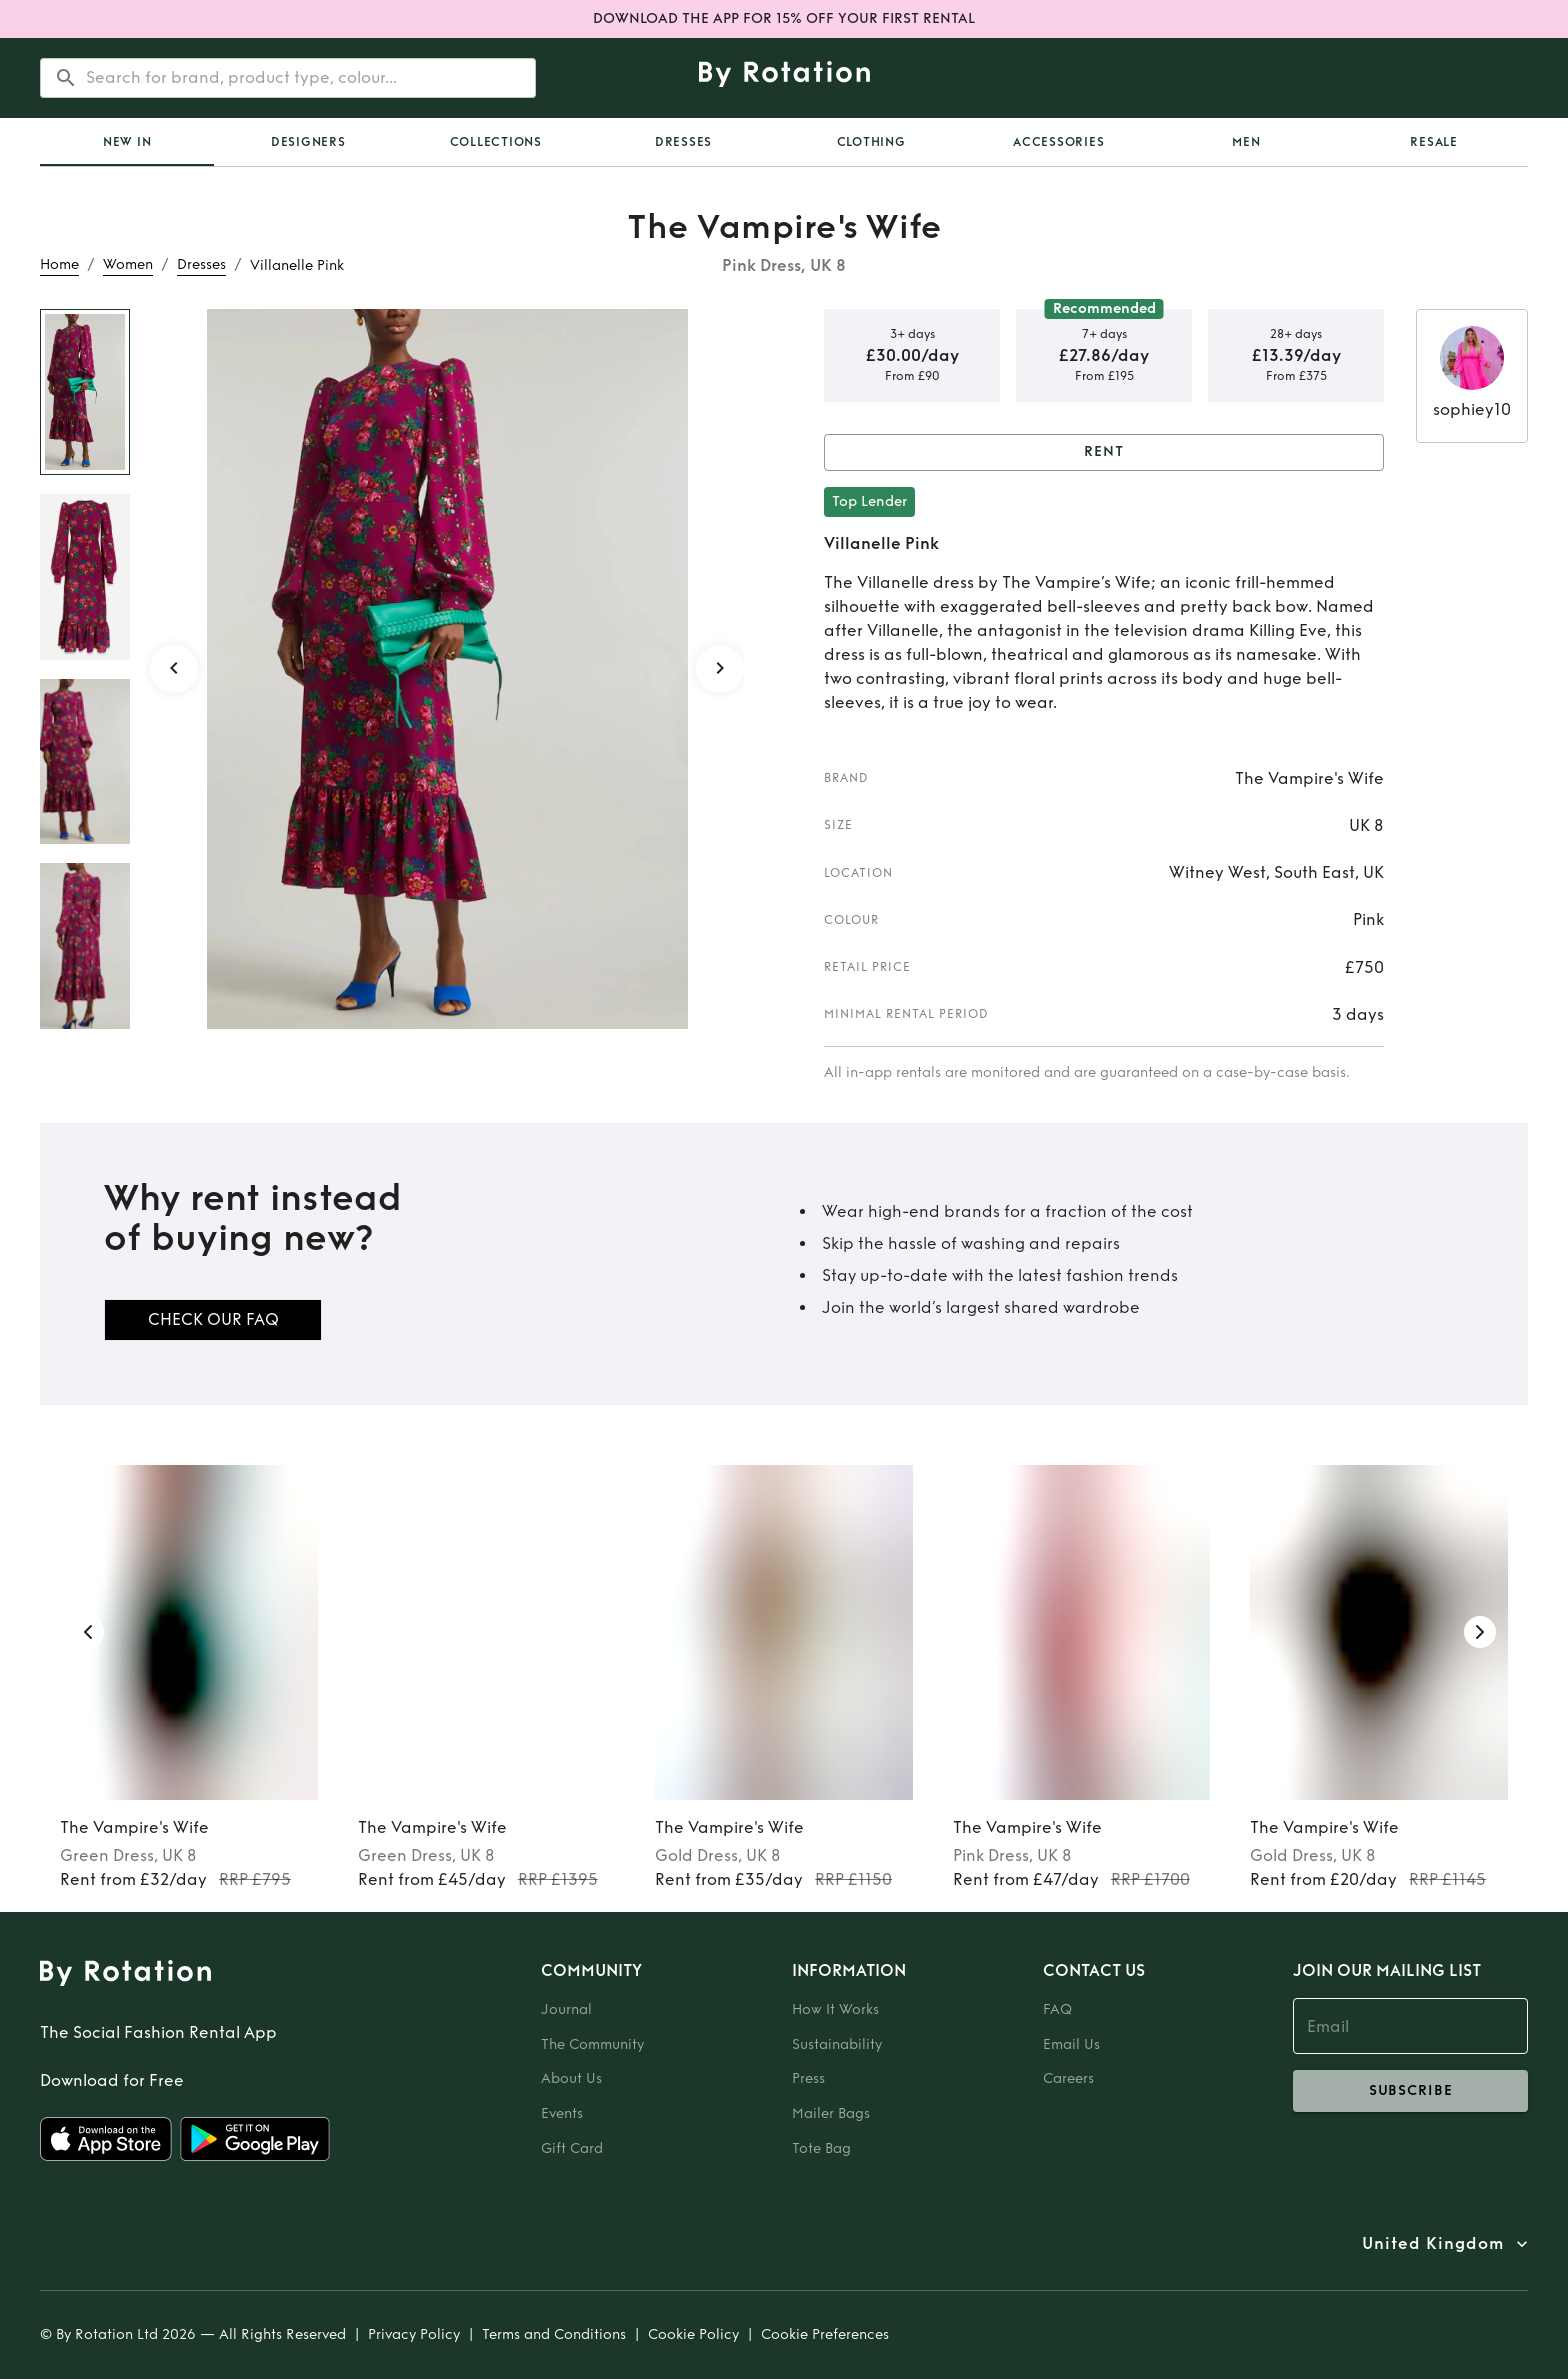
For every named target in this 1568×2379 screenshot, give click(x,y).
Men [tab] (1246, 142)
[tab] (127, 142)
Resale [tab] (1434, 142)
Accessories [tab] (1058, 142)
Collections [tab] (496, 142)
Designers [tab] (308, 142)
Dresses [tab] (683, 142)
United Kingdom (1433, 2244)
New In (127, 142)
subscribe (1410, 2091)
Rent (1104, 452)
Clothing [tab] (871, 142)
